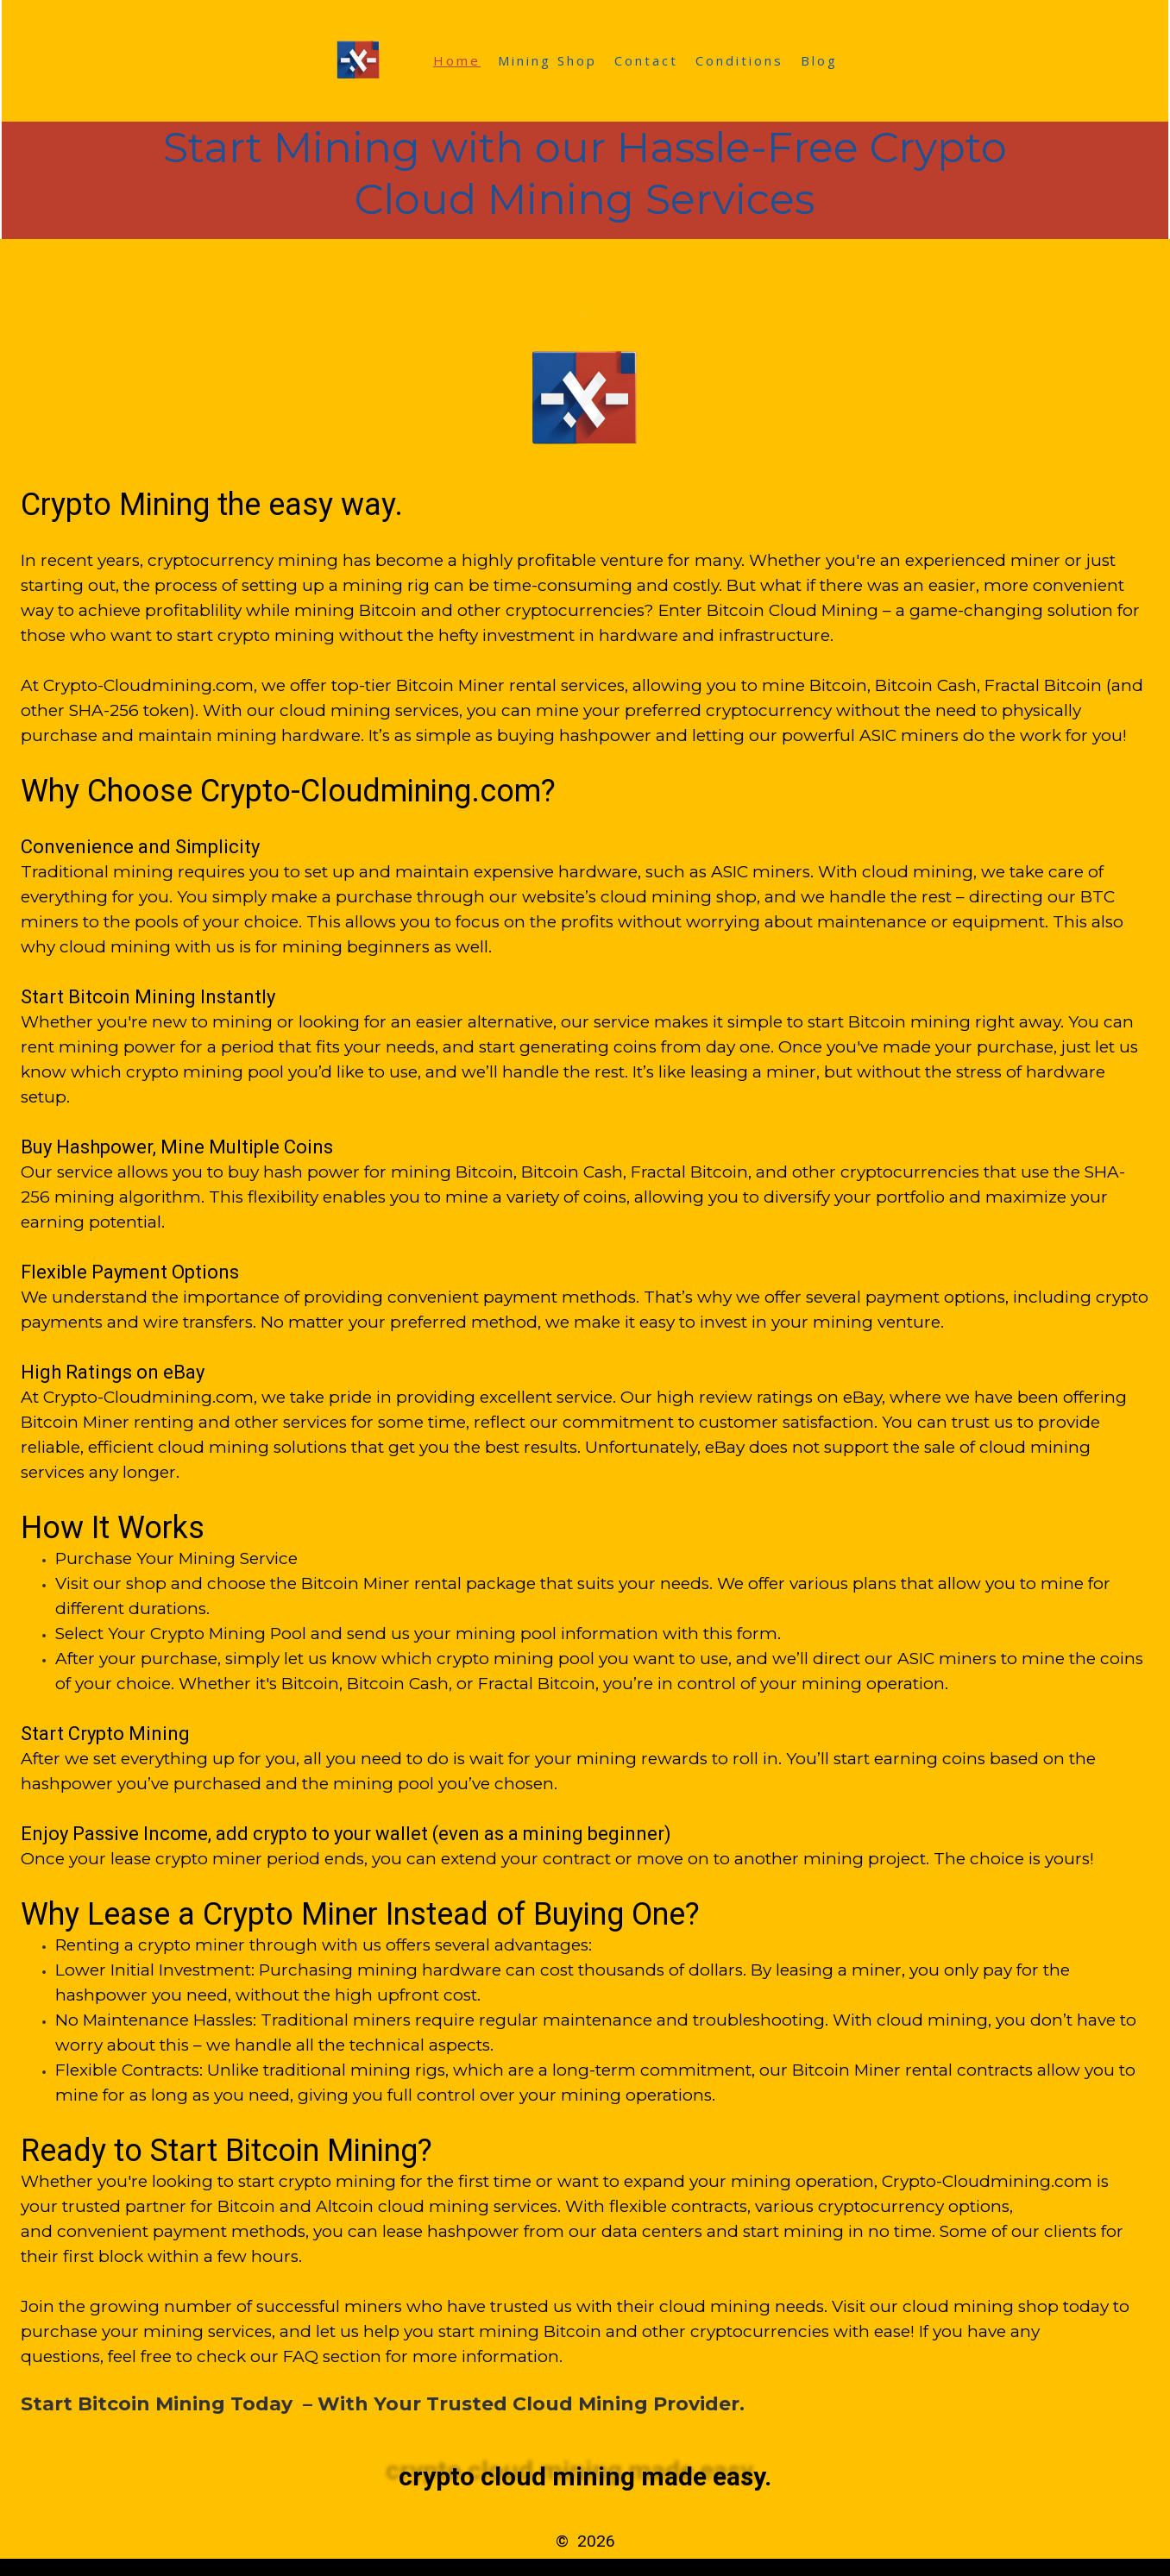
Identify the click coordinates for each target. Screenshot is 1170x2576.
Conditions (739, 60)
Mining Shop (547, 60)
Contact (646, 60)
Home (457, 60)
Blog (819, 60)
